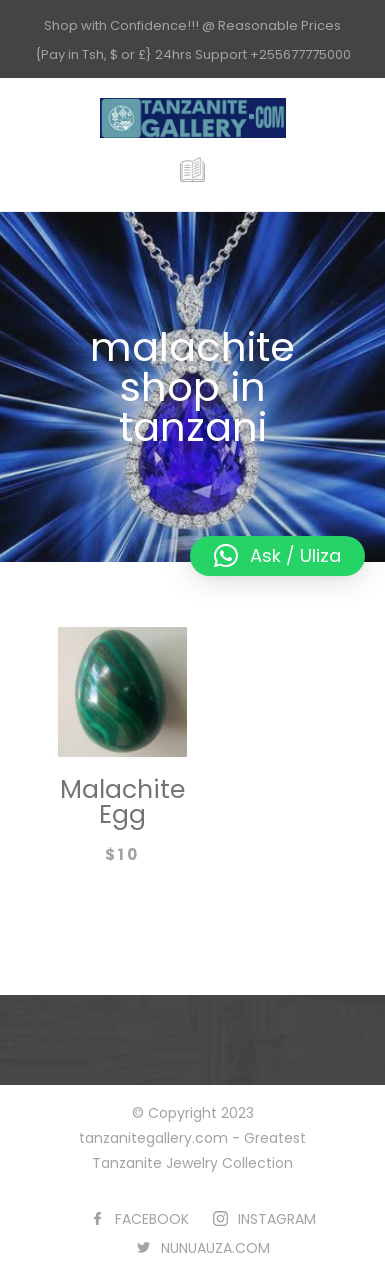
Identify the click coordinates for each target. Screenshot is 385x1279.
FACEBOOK (152, 1219)
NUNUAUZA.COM (215, 1248)
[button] (277, 556)
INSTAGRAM (277, 1219)
